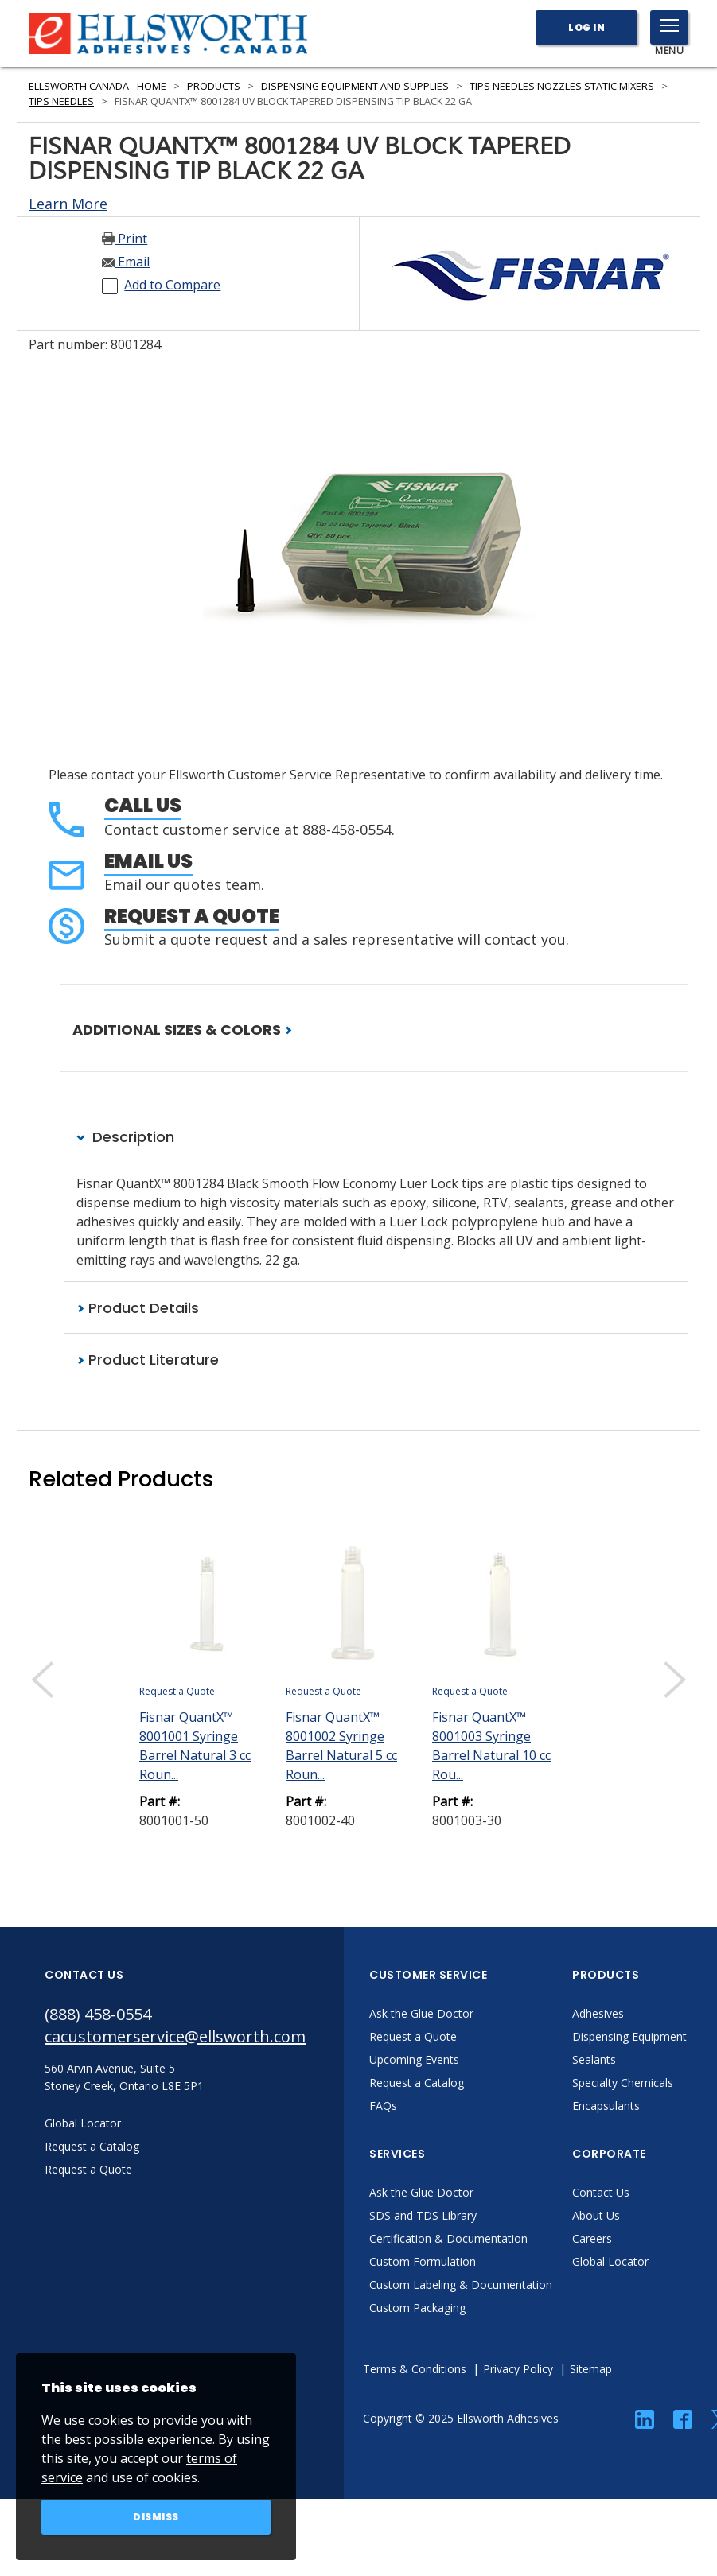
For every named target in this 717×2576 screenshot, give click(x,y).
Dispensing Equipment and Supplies (355, 86)
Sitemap (591, 2368)
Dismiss (156, 2517)
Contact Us (600, 2192)
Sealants (594, 2059)
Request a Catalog (416, 2082)
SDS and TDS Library (423, 2215)
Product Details (137, 1308)
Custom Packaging (417, 2307)
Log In (586, 27)
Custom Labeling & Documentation (460, 2284)
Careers (592, 2238)
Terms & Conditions (414, 2368)
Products (213, 86)
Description (125, 1137)
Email (126, 261)
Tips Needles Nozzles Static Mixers (562, 86)
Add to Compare (172, 284)
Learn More (68, 203)
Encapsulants (606, 2105)
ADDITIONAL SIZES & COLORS (182, 1029)
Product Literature (147, 1360)
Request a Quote (191, 916)
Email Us (148, 861)
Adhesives (598, 2013)
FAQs (383, 2105)
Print (124, 238)
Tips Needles (61, 101)
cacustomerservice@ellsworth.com (175, 2036)
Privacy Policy (518, 2368)
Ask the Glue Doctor (421, 2013)
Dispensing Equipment (629, 2036)
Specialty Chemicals (622, 2082)
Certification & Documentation (448, 2238)
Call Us (142, 805)
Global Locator (610, 2261)
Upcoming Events (414, 2059)
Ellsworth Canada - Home (97, 86)
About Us (596, 2215)
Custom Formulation (422, 2261)
